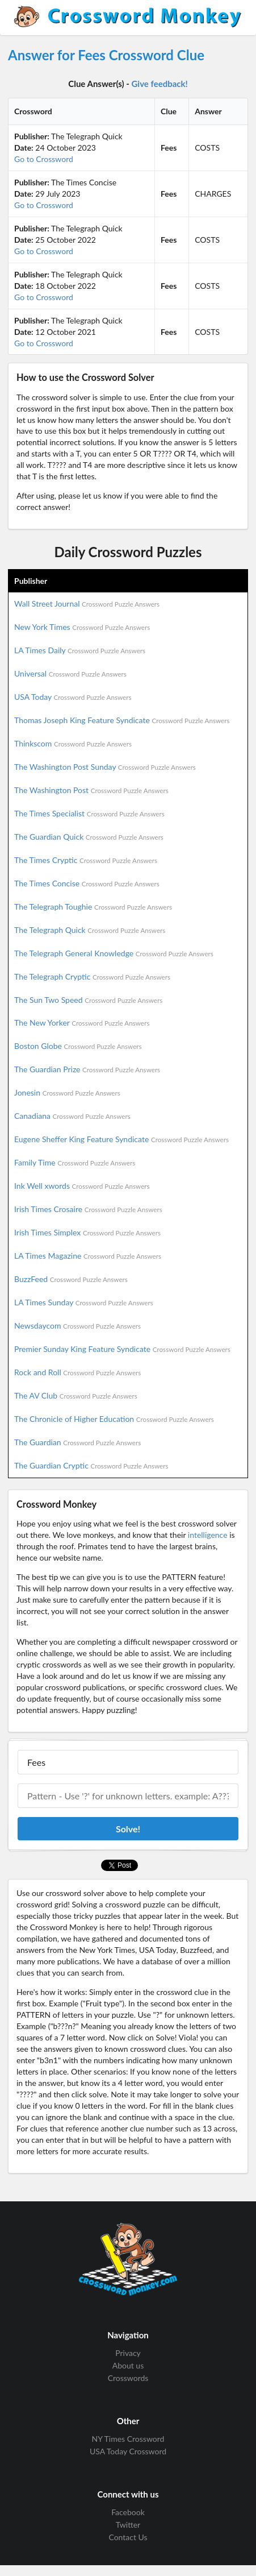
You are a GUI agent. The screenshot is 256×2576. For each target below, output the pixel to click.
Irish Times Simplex (87, 1232)
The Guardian (77, 1442)
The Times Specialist (89, 813)
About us (128, 2365)
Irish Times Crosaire (88, 1209)
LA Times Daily (79, 650)
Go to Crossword (43, 159)
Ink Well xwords (82, 1185)
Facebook (128, 2512)
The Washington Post (91, 790)
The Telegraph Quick (89, 930)
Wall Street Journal (87, 603)
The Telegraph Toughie (93, 906)
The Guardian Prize (87, 1069)
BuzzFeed (71, 1279)
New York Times (82, 627)
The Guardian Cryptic (91, 1465)
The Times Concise (87, 883)
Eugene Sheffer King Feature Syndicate (121, 1139)
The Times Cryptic (85, 860)
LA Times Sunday (83, 1302)
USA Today (73, 697)
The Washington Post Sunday (105, 766)
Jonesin (67, 1092)
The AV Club (75, 1395)
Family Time (74, 1162)
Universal (70, 673)
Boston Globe (78, 1046)
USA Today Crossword (128, 2451)
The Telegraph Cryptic (92, 976)
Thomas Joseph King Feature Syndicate (121, 720)
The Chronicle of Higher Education (114, 1419)
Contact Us (127, 2537)
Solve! (128, 1828)
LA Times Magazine (87, 1255)
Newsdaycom (77, 1325)
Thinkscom (73, 743)
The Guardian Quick (88, 836)
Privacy (128, 2353)
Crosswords (128, 2378)
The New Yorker (81, 1022)
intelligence (208, 1535)
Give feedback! (160, 83)
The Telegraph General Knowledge (113, 953)
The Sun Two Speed (88, 1000)
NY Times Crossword (128, 2439)
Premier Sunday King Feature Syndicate (122, 1349)
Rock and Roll (77, 1372)
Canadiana (72, 1116)
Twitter (128, 2524)
